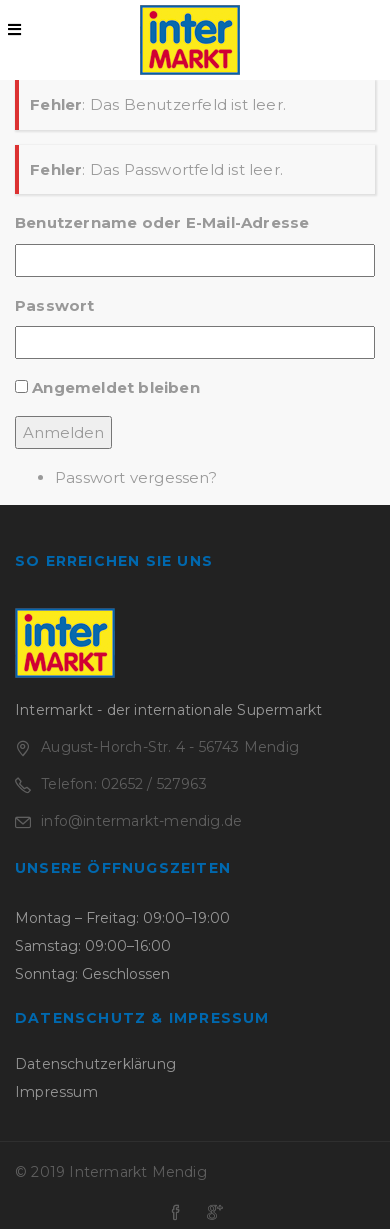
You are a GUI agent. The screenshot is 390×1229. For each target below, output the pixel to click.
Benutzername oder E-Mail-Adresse (162, 222)
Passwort (55, 305)
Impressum (56, 1092)
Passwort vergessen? (136, 477)
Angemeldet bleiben (116, 387)
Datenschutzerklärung (95, 1064)
